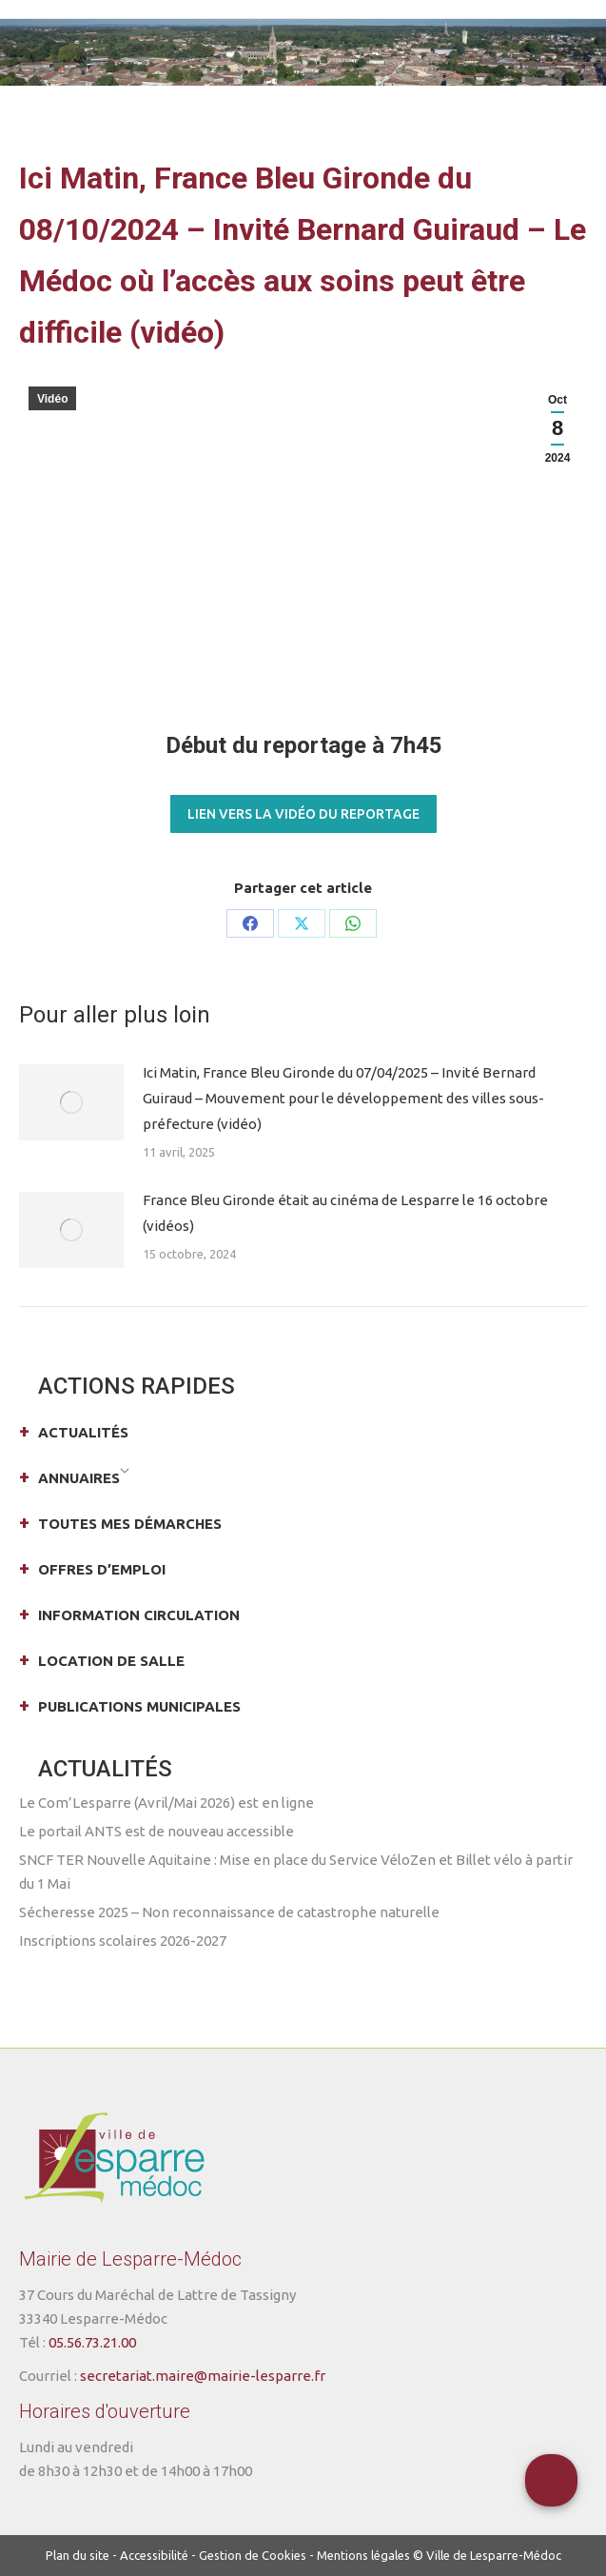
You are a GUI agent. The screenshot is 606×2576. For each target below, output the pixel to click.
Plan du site (77, 2555)
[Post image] (71, 1102)
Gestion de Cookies (252, 2555)
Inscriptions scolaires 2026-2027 (122, 1940)
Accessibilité (154, 2555)
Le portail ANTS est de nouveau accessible (156, 1831)
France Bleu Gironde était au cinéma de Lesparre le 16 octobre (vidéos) (345, 1213)
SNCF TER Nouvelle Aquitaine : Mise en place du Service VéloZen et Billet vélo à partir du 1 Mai (296, 1872)
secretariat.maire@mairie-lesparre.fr (202, 2376)
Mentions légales (363, 2555)
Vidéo (52, 399)
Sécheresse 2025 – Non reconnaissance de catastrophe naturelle (229, 1912)
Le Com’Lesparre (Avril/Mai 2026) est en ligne (166, 1802)
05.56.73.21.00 (92, 2342)
